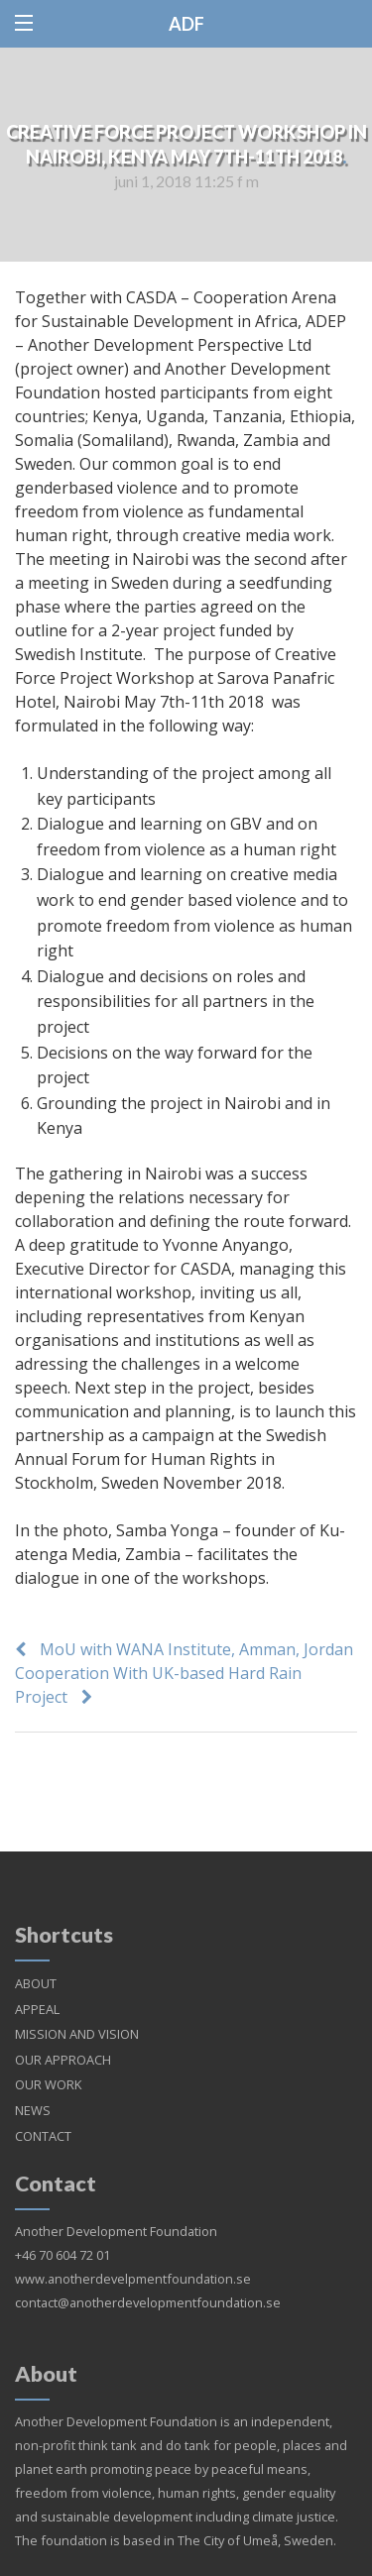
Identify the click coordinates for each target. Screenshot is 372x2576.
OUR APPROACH (63, 2036)
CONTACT (43, 2112)
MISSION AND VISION (77, 2010)
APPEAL (37, 1985)
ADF (186, 24)
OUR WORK (48, 2061)
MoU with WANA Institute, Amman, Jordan (196, 1649)
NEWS (33, 2086)
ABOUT (36, 1959)
